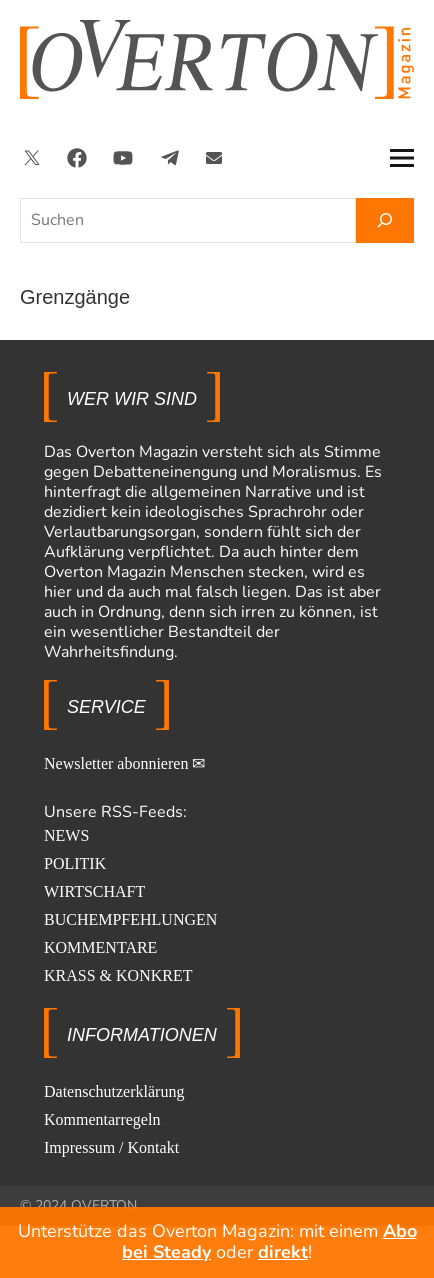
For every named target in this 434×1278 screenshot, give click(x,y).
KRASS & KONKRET (118, 975)
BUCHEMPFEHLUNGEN (130, 919)
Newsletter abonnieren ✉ (124, 763)
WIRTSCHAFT (94, 891)
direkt (283, 1252)
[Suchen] (385, 220)
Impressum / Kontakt (111, 1147)
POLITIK (75, 863)
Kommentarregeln (102, 1119)
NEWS (66, 835)
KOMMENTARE (100, 947)
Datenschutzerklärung (114, 1091)
